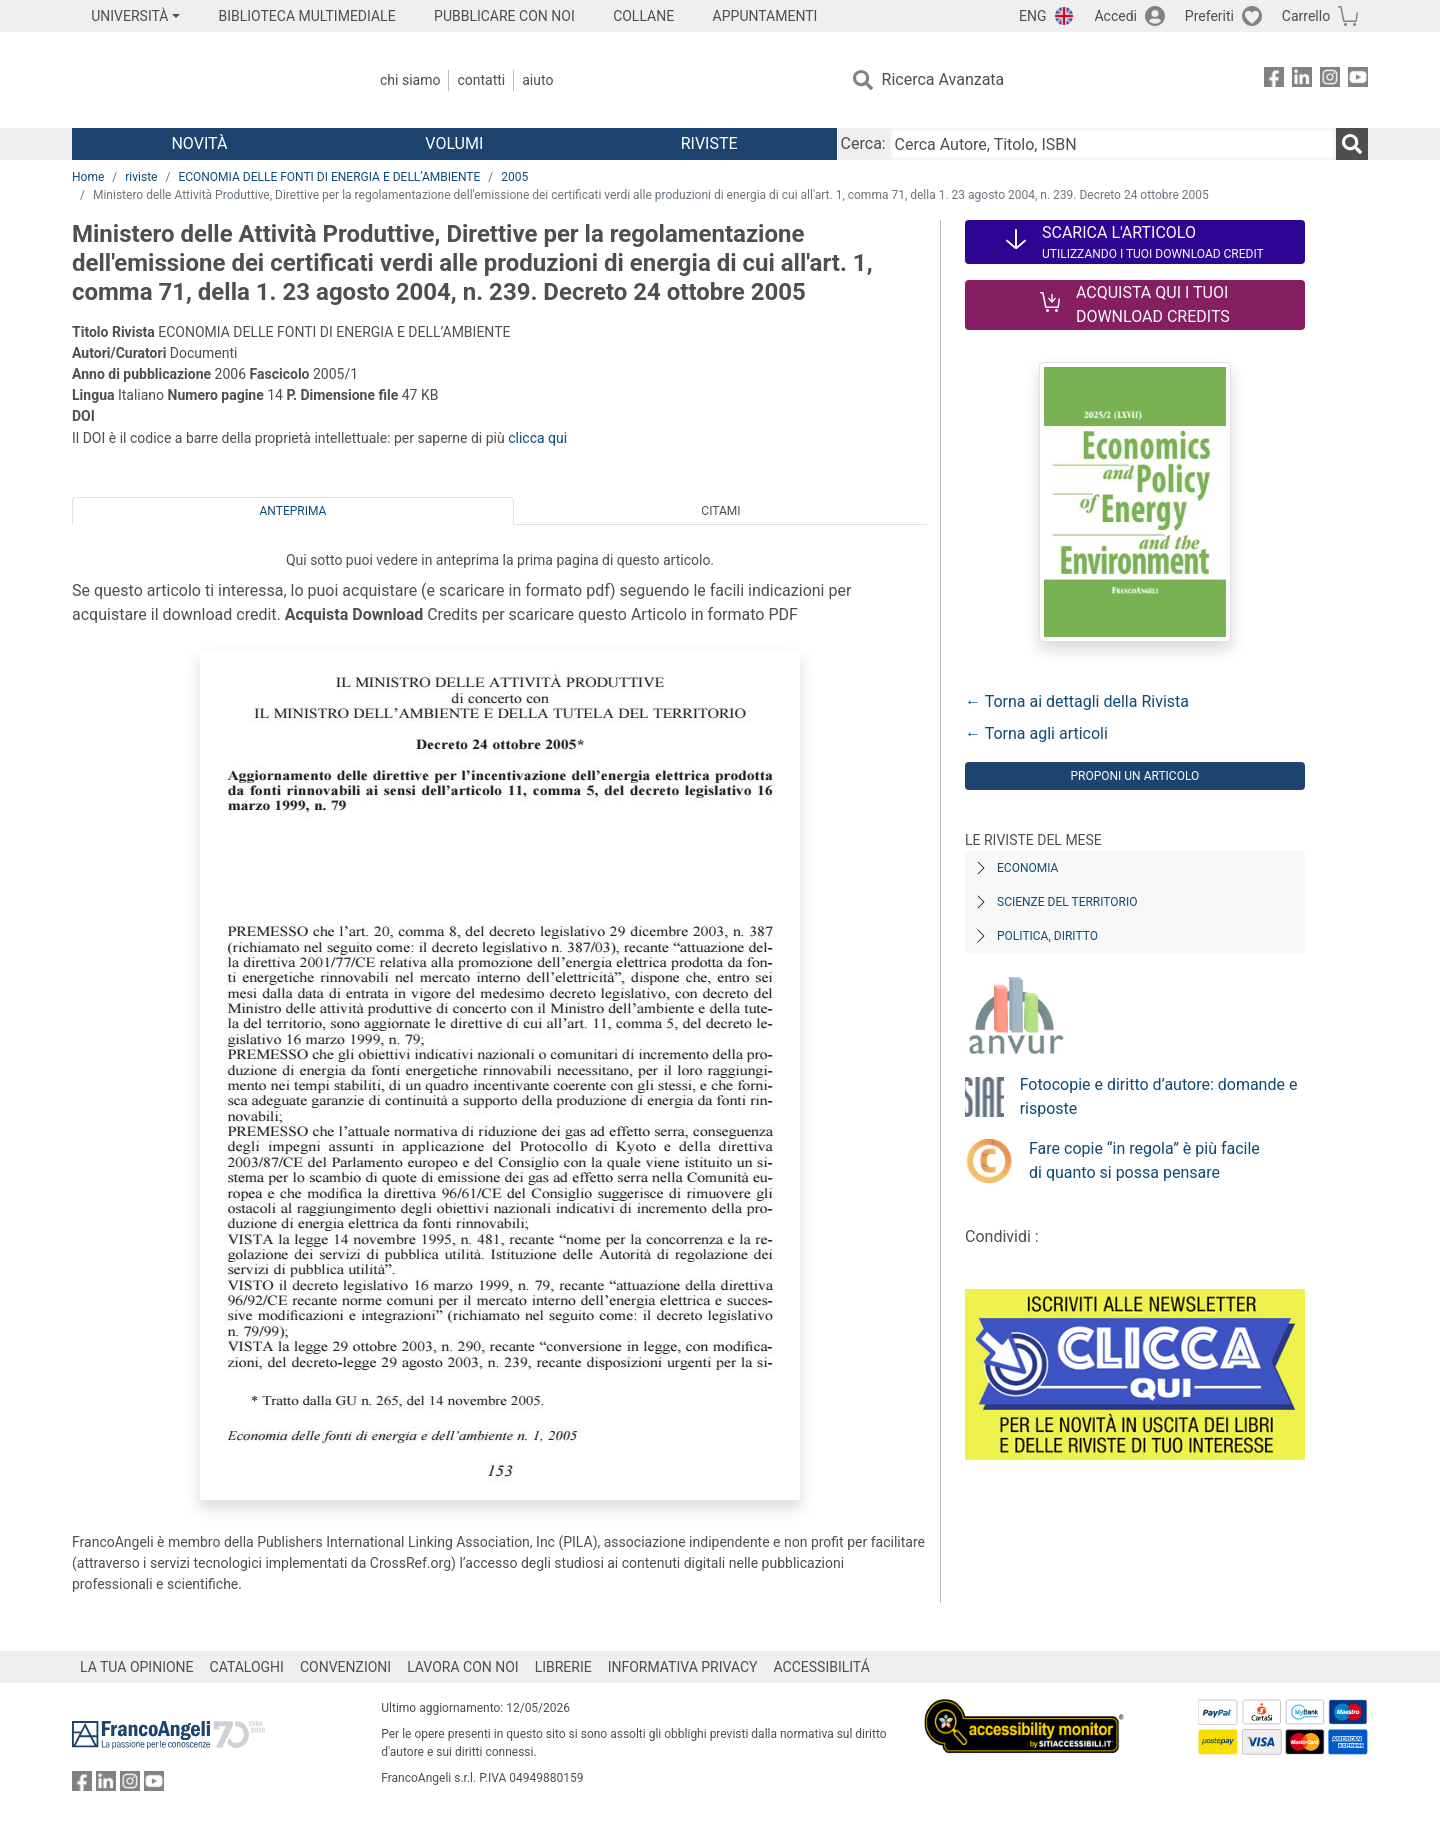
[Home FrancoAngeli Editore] (204, 80)
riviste (141, 177)
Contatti (481, 80)
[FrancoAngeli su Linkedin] (1302, 80)
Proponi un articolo (1134, 776)
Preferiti (1209, 16)
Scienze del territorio (1067, 902)
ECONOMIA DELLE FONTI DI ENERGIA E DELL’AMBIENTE (329, 177)
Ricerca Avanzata (943, 79)
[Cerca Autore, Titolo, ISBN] (1113, 144)
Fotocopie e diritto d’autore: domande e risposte (1159, 1096)
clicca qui (537, 438)
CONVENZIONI (345, 1667)
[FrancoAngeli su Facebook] (1274, 80)
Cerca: (863, 143)
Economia (1027, 868)
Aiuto (537, 80)
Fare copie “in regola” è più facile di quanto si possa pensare (1144, 1160)
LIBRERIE (563, 1667)
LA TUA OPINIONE (137, 1667)
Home (88, 177)
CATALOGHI (247, 1667)
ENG (1032, 16)
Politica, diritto (1047, 936)
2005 (514, 177)
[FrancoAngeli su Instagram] (1330, 80)
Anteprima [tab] (293, 511)
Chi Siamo (410, 80)
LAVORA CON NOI (463, 1667)
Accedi (1115, 16)
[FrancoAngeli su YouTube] (1358, 80)
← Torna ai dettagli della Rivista (1077, 701)
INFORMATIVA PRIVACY (683, 1667)
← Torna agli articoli (1036, 733)
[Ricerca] (1352, 144)
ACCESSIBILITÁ (822, 1667)
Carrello (1306, 16)
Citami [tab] (720, 511)
